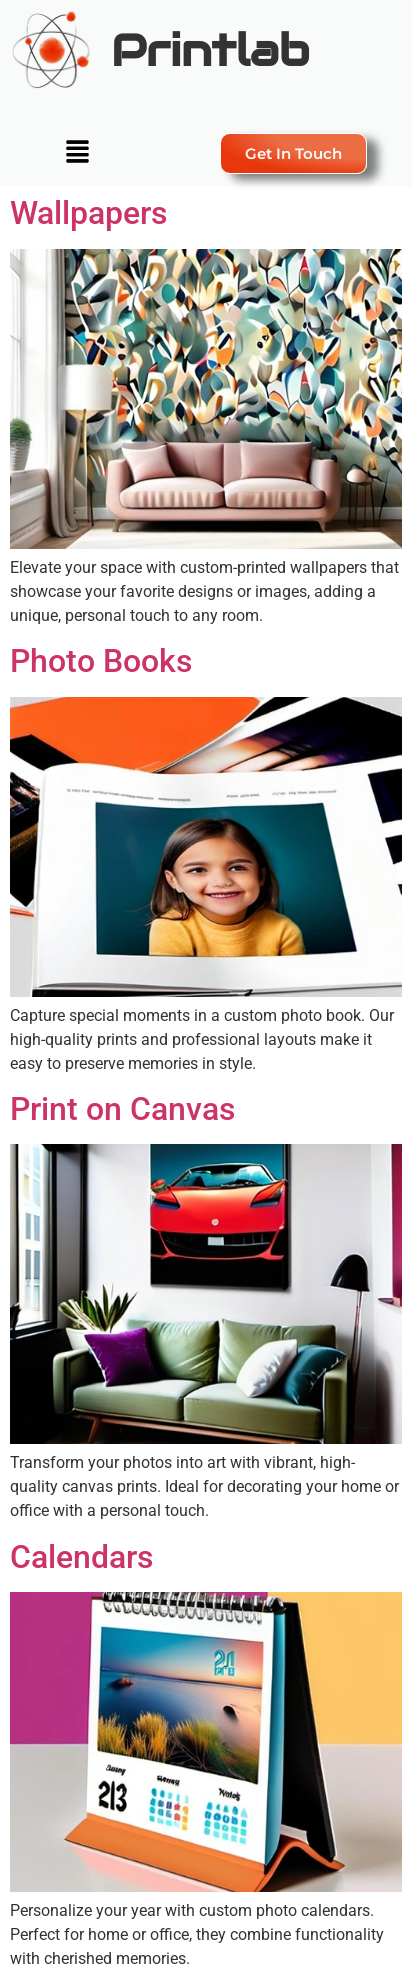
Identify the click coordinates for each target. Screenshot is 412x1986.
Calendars (81, 1557)
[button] (77, 153)
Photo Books (101, 661)
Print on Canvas (122, 1109)
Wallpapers (88, 213)
